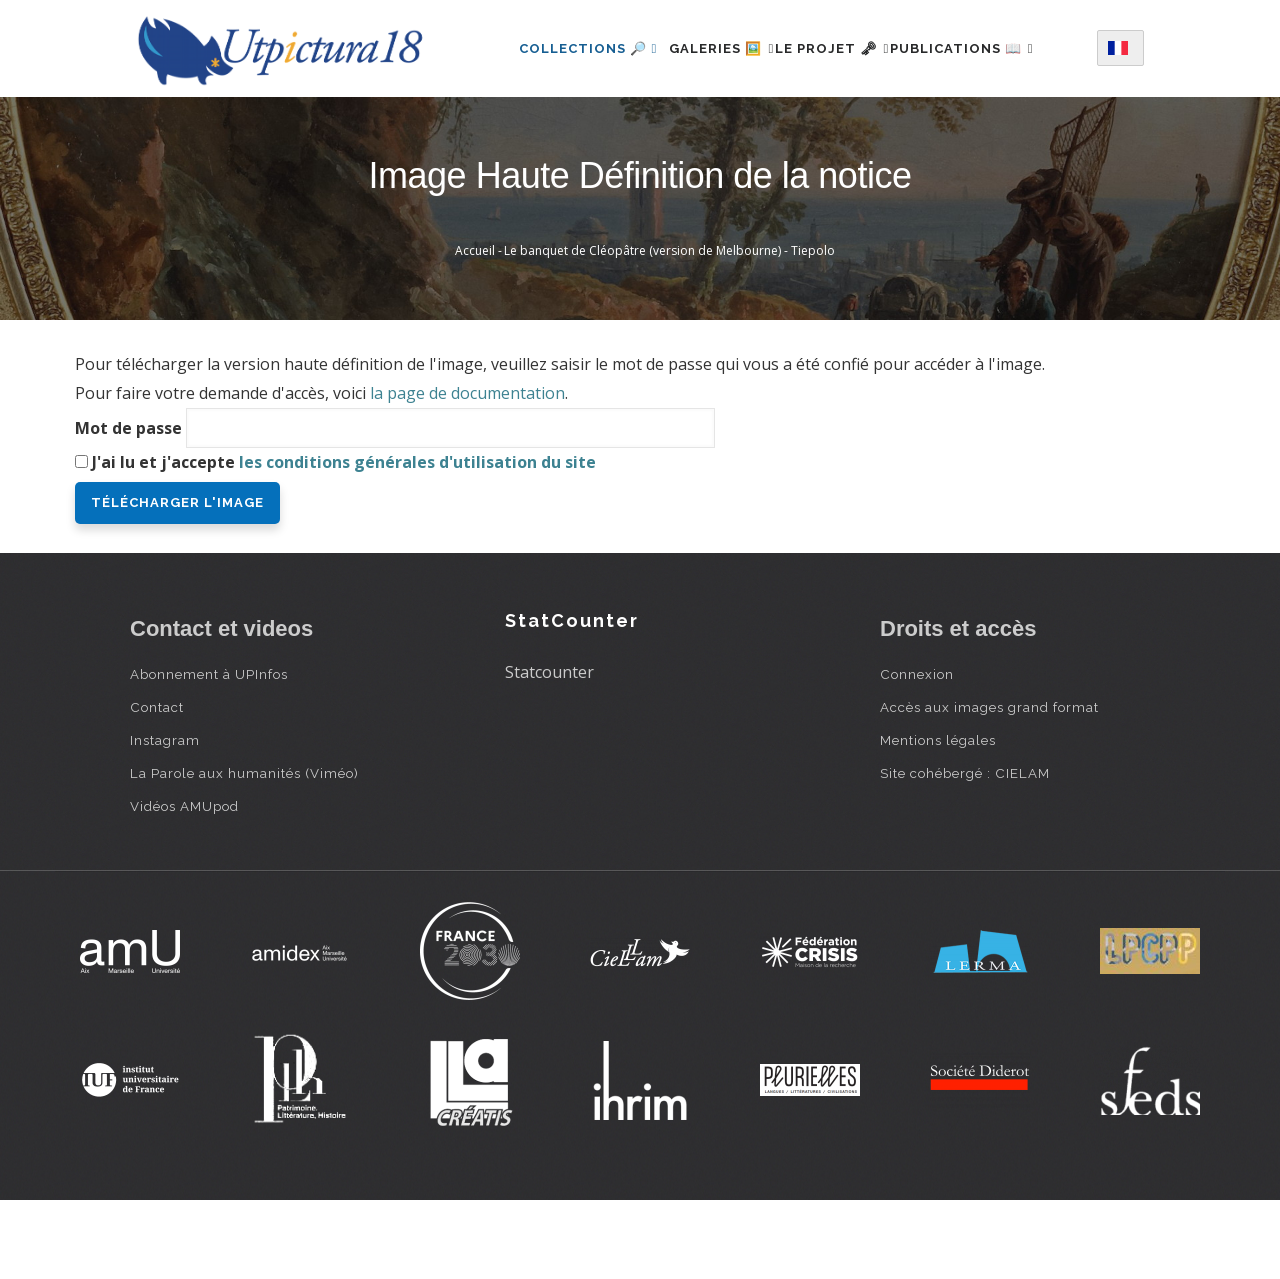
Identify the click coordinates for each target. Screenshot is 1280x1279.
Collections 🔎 (563, 43)
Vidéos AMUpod (184, 884)
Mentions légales (938, 818)
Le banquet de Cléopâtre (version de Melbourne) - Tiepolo (669, 328)
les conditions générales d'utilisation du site (417, 540)
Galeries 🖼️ (707, 43)
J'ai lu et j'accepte (344, 540)
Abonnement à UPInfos (209, 752)
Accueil (475, 328)
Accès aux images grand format (989, 785)
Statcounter (549, 750)
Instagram (165, 818)
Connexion (917, 752)
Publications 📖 (566, 130)
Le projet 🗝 (841, 43)
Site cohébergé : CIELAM (965, 851)
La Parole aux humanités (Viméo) (244, 851)
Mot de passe (128, 506)
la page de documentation (467, 471)
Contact (157, 785)
